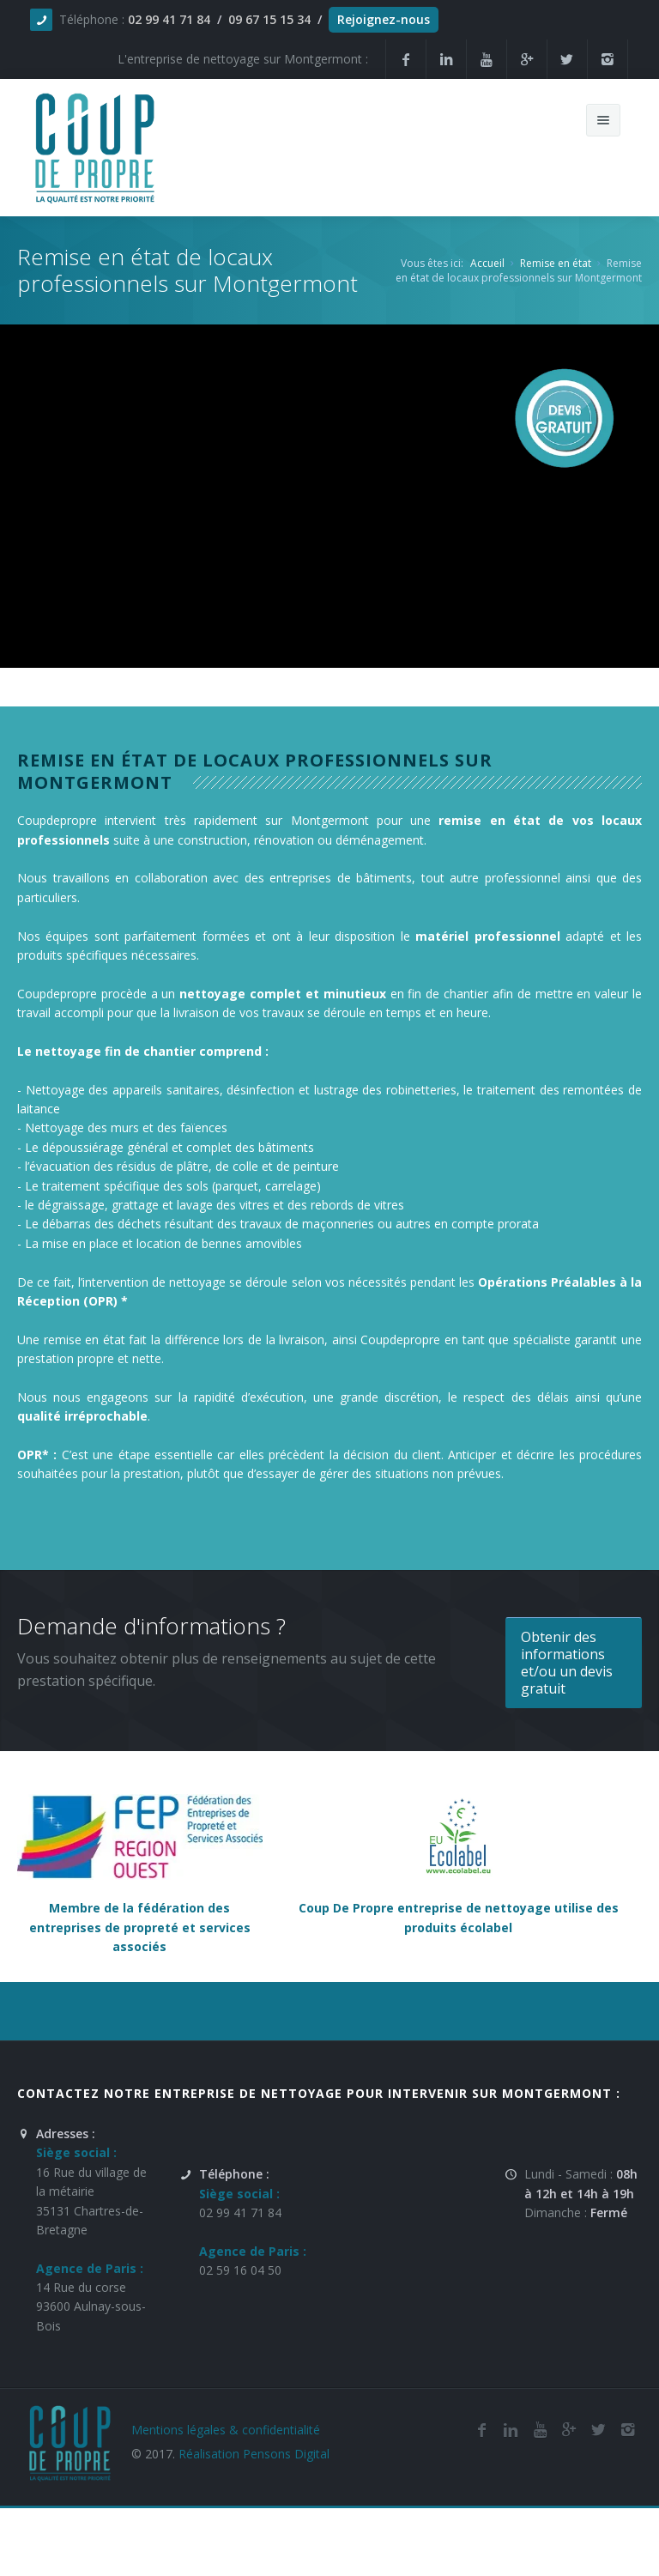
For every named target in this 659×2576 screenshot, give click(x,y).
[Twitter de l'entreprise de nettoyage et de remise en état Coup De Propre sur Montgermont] (598, 2429)
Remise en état (555, 263)
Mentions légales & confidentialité (225, 2429)
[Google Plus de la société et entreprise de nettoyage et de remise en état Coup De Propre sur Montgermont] (527, 59)
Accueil (487, 263)
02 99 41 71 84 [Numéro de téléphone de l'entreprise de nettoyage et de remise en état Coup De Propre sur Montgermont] (240, 2212)
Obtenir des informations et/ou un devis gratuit (567, 1662)
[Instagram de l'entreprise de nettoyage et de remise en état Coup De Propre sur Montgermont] (607, 59)
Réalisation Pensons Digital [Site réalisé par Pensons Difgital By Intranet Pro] (254, 2454)
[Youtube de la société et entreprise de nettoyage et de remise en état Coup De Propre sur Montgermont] (486, 59)
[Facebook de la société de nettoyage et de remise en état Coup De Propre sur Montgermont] (481, 2429)
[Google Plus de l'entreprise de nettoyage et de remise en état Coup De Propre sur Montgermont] (568, 2429)
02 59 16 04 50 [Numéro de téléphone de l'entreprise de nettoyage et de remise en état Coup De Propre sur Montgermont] (240, 2270)
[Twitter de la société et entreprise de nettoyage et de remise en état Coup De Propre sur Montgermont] (567, 59)
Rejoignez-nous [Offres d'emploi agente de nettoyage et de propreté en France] (383, 19)
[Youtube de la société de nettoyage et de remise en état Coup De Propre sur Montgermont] (539, 2429)
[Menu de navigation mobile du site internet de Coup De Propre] (603, 120)
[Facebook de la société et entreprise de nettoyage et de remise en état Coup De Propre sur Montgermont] (406, 59)
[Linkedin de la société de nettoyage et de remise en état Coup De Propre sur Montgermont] (446, 59)
